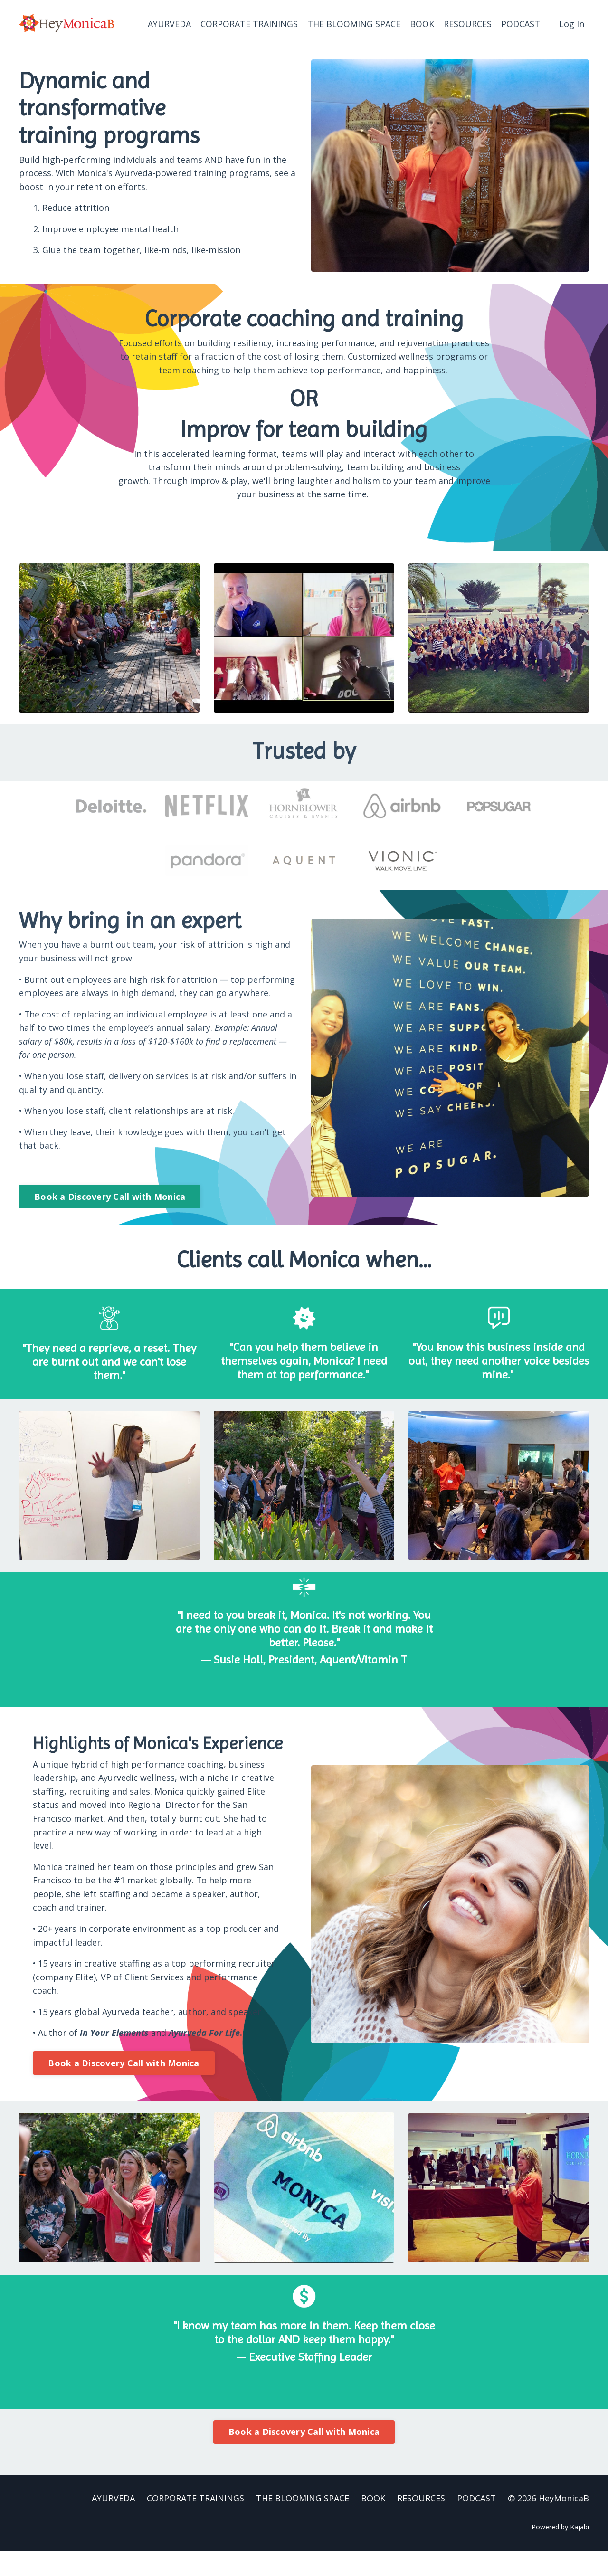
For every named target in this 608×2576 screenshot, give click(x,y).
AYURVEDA (169, 23)
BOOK (422, 23)
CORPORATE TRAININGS (249, 23)
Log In (571, 23)
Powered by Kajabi (560, 2551)
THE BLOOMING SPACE (353, 23)
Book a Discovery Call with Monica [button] (109, 1197)
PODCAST (520, 23)
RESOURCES (468, 23)
